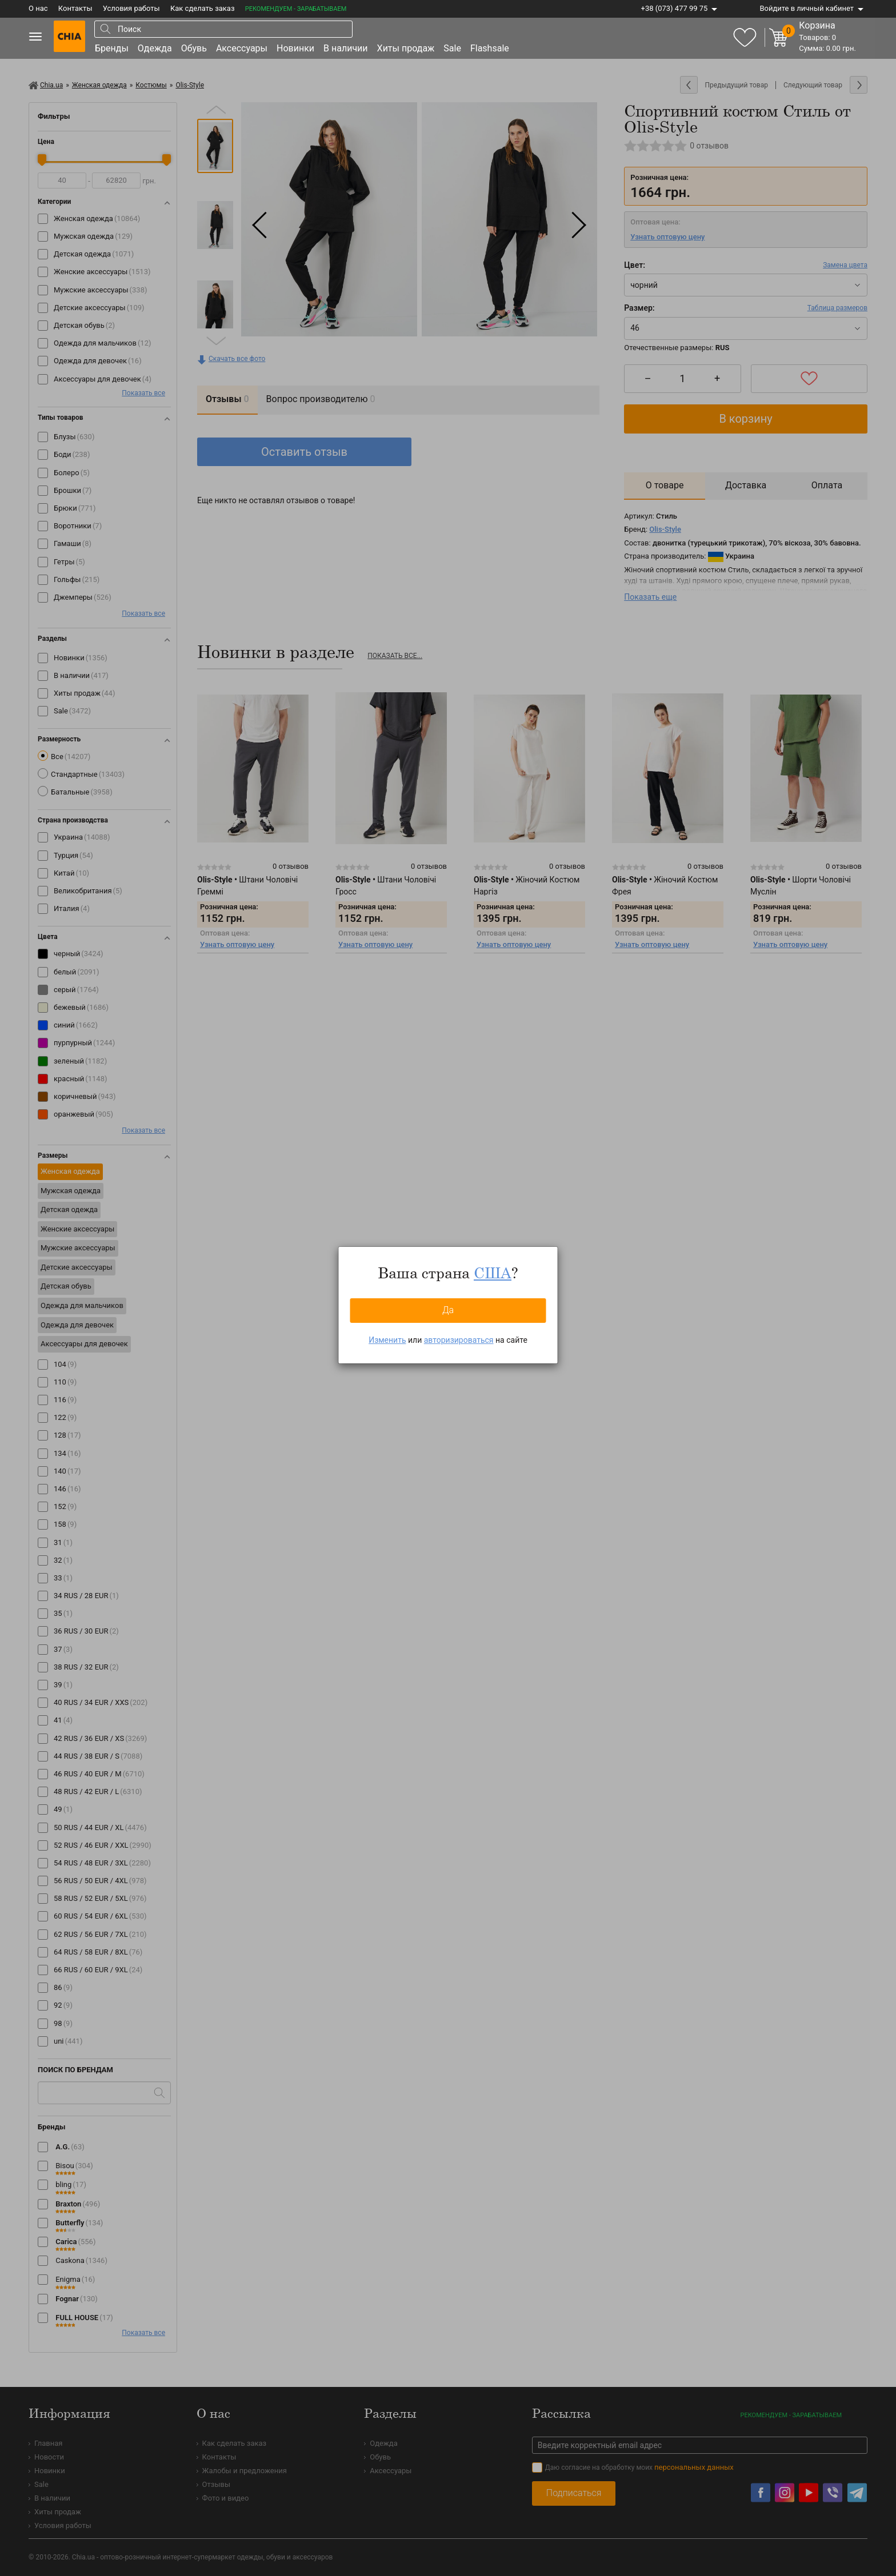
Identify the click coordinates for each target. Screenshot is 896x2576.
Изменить (387, 1340)
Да (448, 1310)
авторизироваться (459, 1340)
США (492, 1272)
